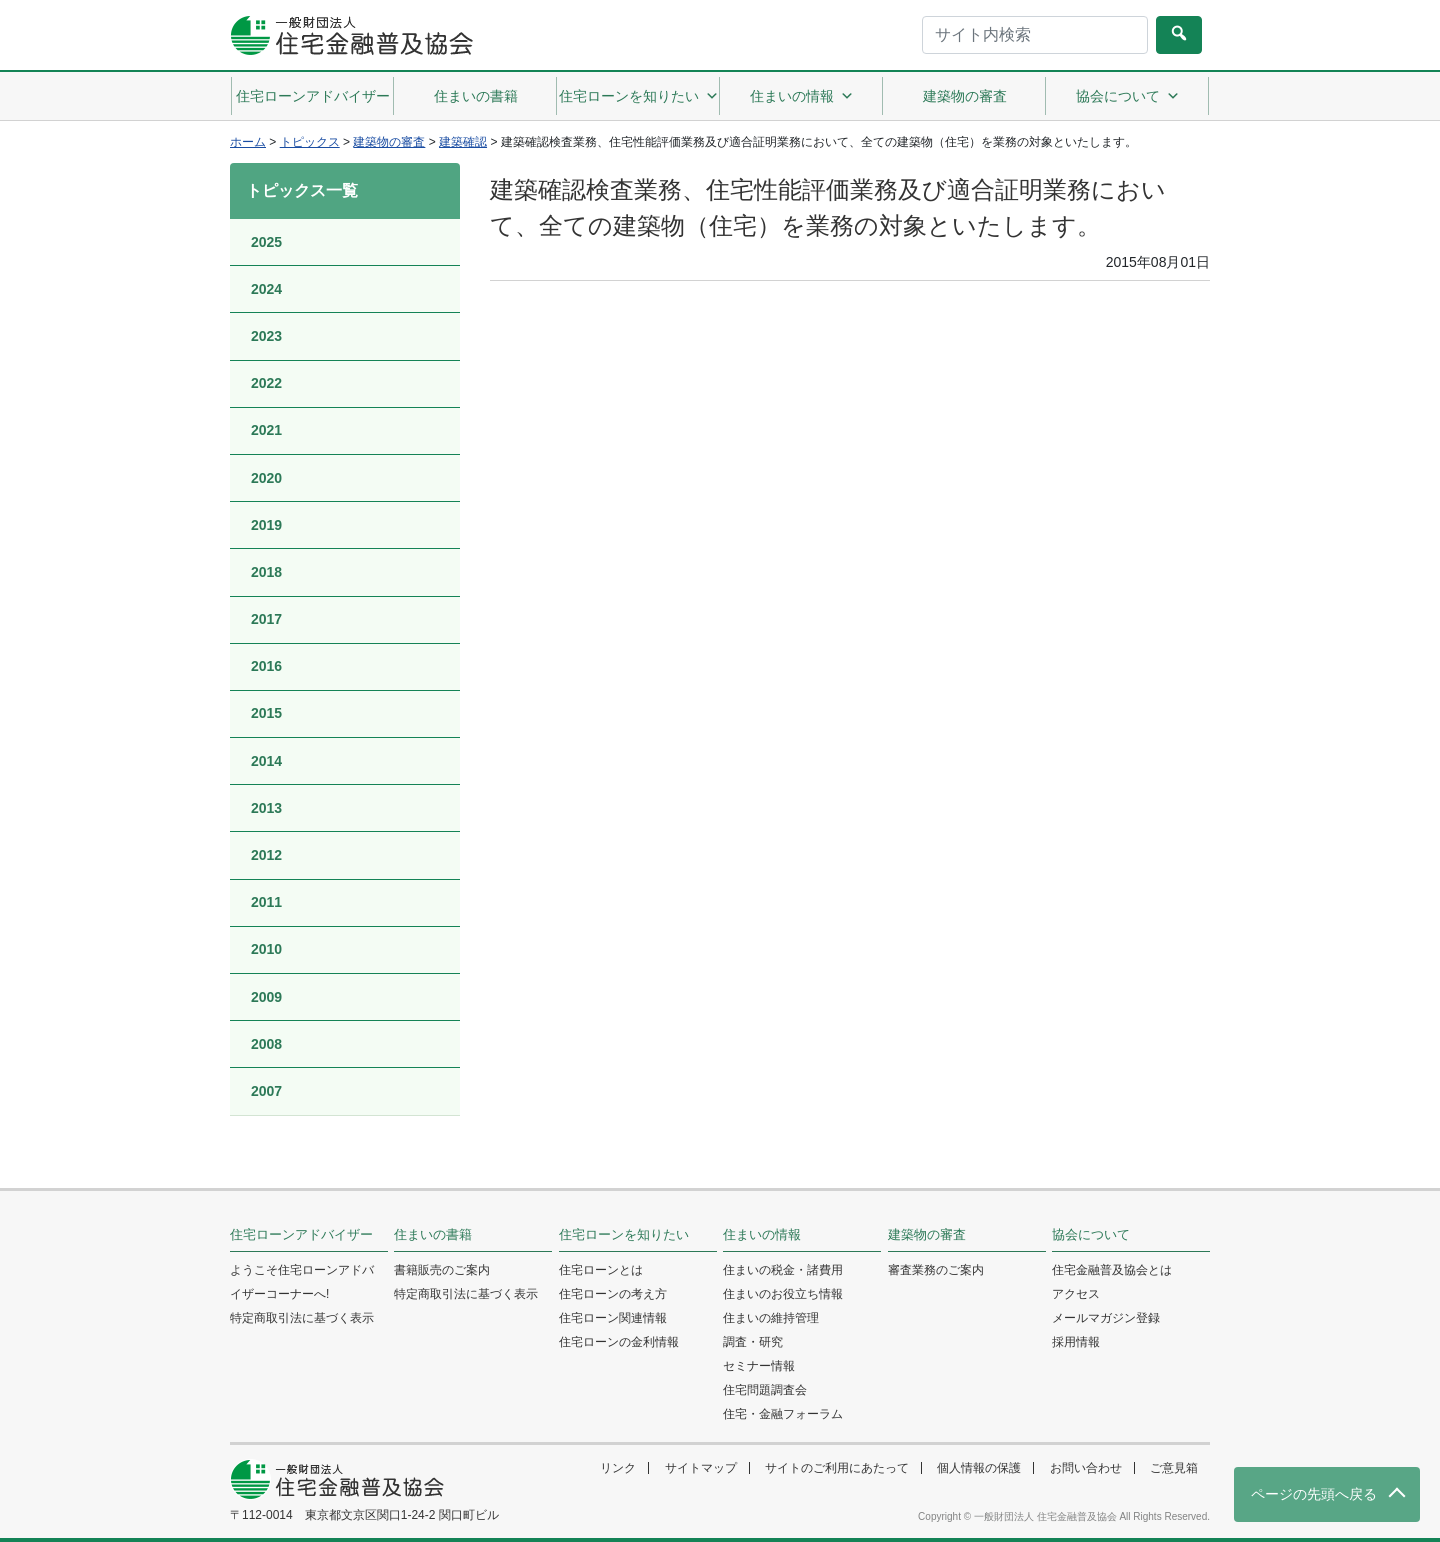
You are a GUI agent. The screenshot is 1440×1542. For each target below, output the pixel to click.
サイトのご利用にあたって (837, 1468)
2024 (266, 289)
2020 (266, 478)
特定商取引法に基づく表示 (302, 1318)
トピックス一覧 (302, 190)
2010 (266, 949)
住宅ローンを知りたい (639, 96)
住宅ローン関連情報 (613, 1318)
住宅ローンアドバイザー (313, 96)
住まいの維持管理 (771, 1318)
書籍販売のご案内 (442, 1270)
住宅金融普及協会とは (1112, 1270)
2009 (266, 997)
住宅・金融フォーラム (783, 1414)
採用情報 (1076, 1342)
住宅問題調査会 (765, 1390)
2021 (266, 430)
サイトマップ (701, 1468)
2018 (266, 572)
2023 (266, 336)
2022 (266, 383)
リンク (618, 1468)
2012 (266, 855)
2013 (266, 808)
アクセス (1076, 1294)
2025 (266, 242)
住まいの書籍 (476, 96)
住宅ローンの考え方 (613, 1294)
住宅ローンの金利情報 (619, 1342)
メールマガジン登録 (1106, 1318)
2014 (266, 761)
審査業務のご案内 (936, 1270)
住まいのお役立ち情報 (783, 1294)
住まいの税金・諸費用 (783, 1270)
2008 (266, 1044)
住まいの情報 (802, 96)
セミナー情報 (759, 1366)
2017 (266, 619)
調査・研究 (753, 1342)
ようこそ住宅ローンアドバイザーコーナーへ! (302, 1282)
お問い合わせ (1086, 1468)
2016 (266, 666)
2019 (266, 525)
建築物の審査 (965, 96)
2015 (266, 713)
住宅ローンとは (601, 1270)
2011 (266, 902)
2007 (266, 1091)
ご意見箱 (1174, 1468)
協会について (1128, 96)
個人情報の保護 (979, 1468)
